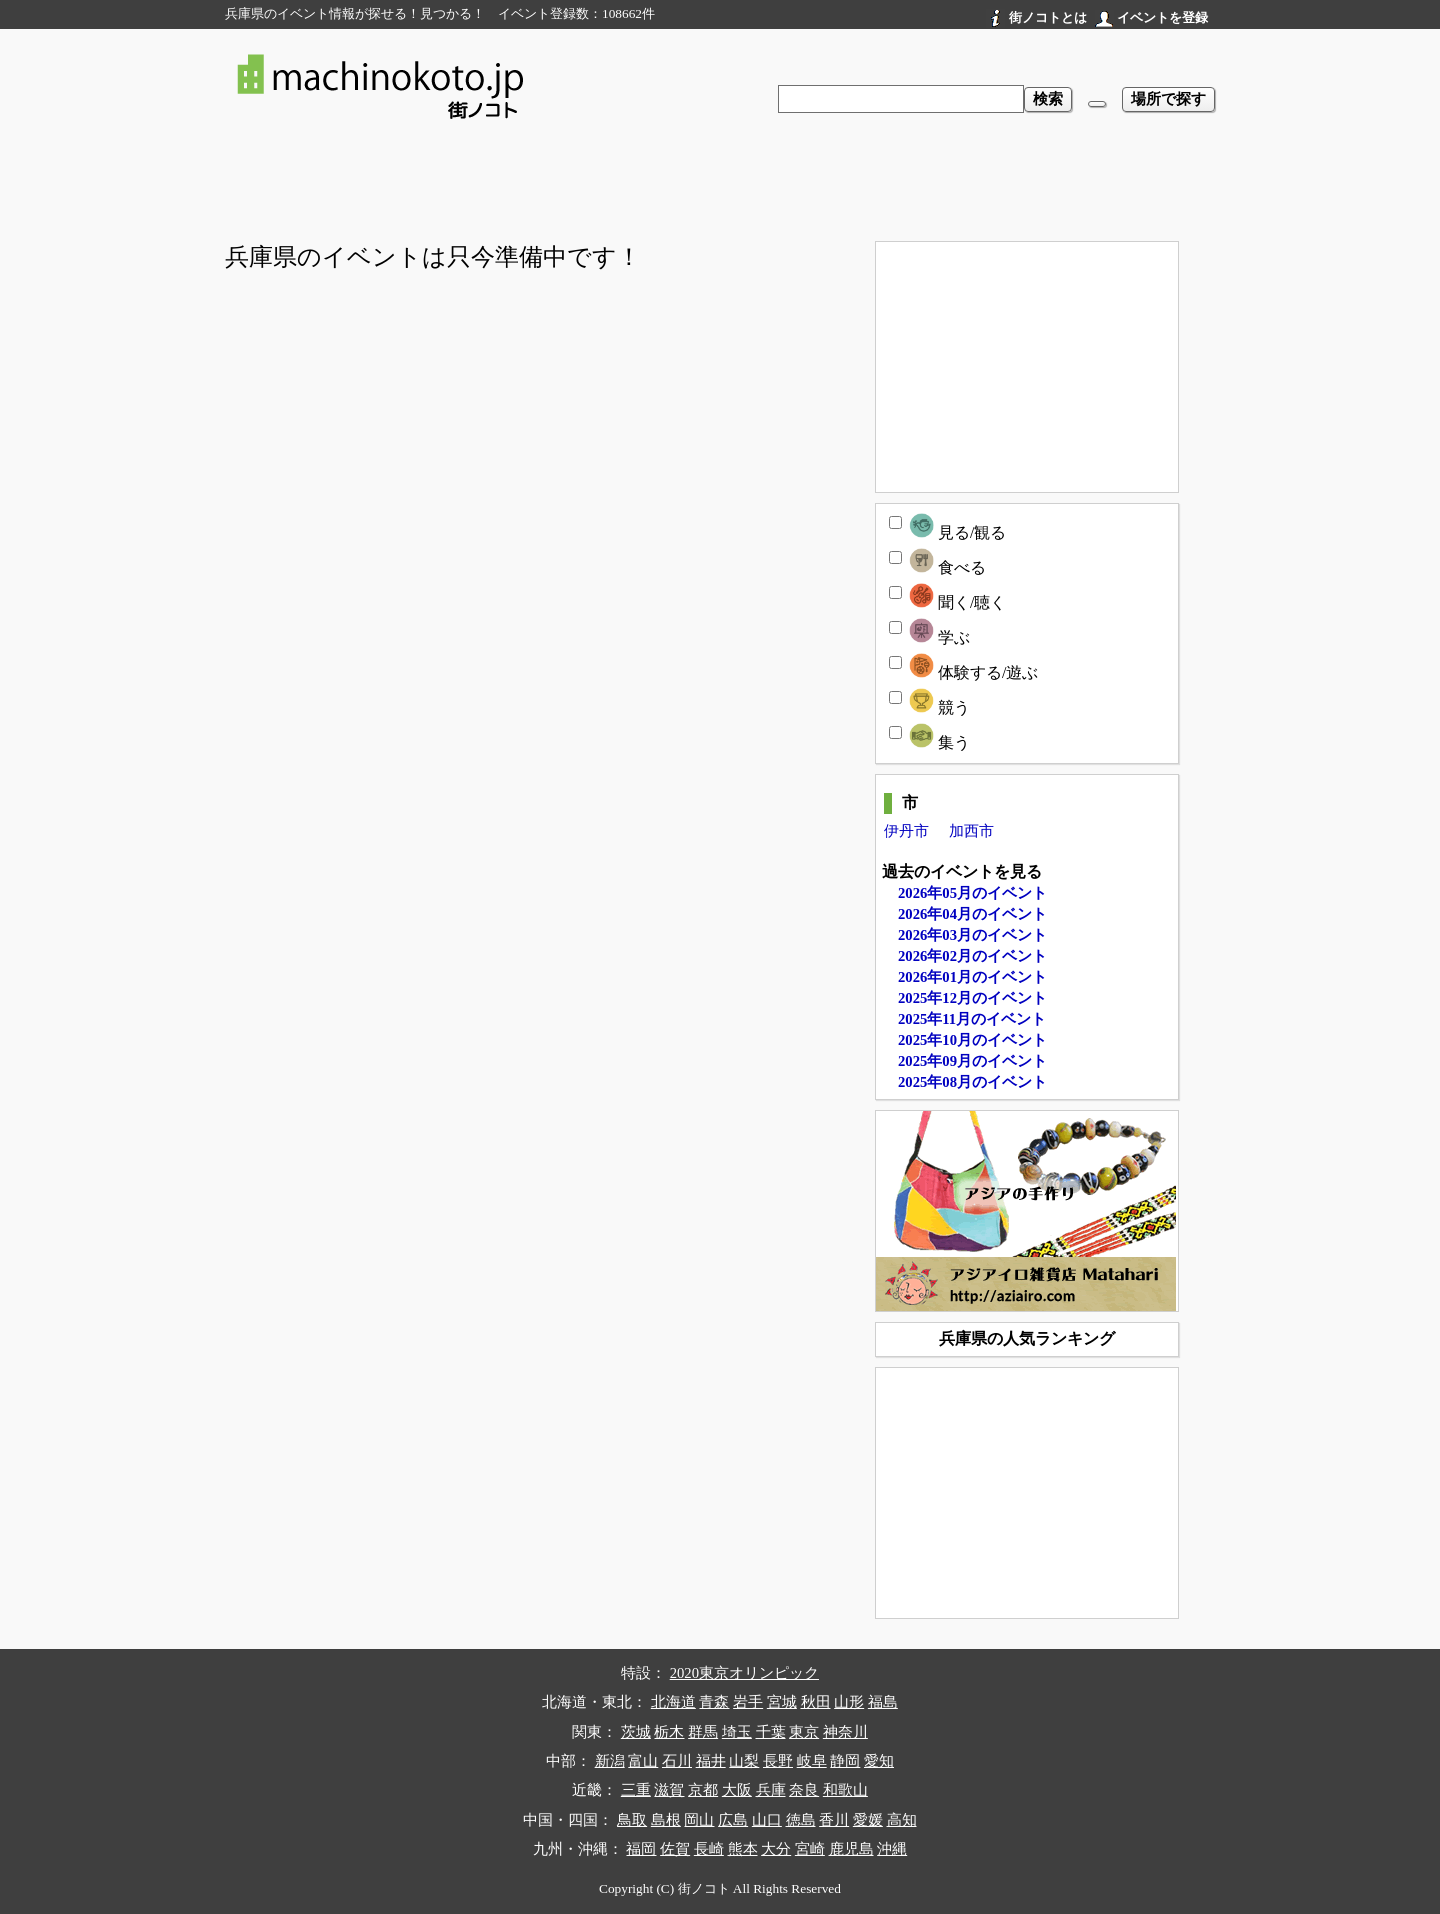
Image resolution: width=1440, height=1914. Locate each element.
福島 (883, 1702)
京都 (703, 1790)
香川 (834, 1820)
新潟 (610, 1761)
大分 (776, 1849)
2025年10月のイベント (972, 1040)
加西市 (971, 831)
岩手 (748, 1702)
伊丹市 (906, 831)
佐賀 (675, 1849)
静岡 (845, 1761)
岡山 (699, 1820)
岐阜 (812, 1761)
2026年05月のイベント (972, 893)
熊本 (743, 1849)
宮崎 (810, 1849)
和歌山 (845, 1790)
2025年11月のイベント (972, 1019)
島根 (666, 1820)
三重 (636, 1790)
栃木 (669, 1732)
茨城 (636, 1732)
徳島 (801, 1820)
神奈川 (845, 1732)
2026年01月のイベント (972, 977)
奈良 (804, 1790)
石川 (677, 1761)
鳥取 (632, 1820)
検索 (1048, 99)
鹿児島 (851, 1849)
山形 (849, 1702)
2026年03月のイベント (972, 935)
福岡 (641, 1849)
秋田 (816, 1702)
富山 (643, 1761)
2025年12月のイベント (972, 998)
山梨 (744, 1761)
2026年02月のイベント (972, 956)
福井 (711, 1761)
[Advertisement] (720, 186)
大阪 (737, 1790)
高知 (902, 1820)
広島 (733, 1820)
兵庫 (771, 1790)
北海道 (673, 1702)
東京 (804, 1732)
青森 (714, 1702)
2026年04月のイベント (972, 914)
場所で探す (1168, 99)
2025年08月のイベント (972, 1082)
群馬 (703, 1732)
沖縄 (892, 1849)
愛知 (879, 1761)
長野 (778, 1761)
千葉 (771, 1732)
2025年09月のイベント (972, 1061)
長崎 (709, 1849)
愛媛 (868, 1820)
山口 (767, 1820)
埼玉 (737, 1732)
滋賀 (669, 1790)
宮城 (782, 1702)
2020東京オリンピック (744, 1673)
